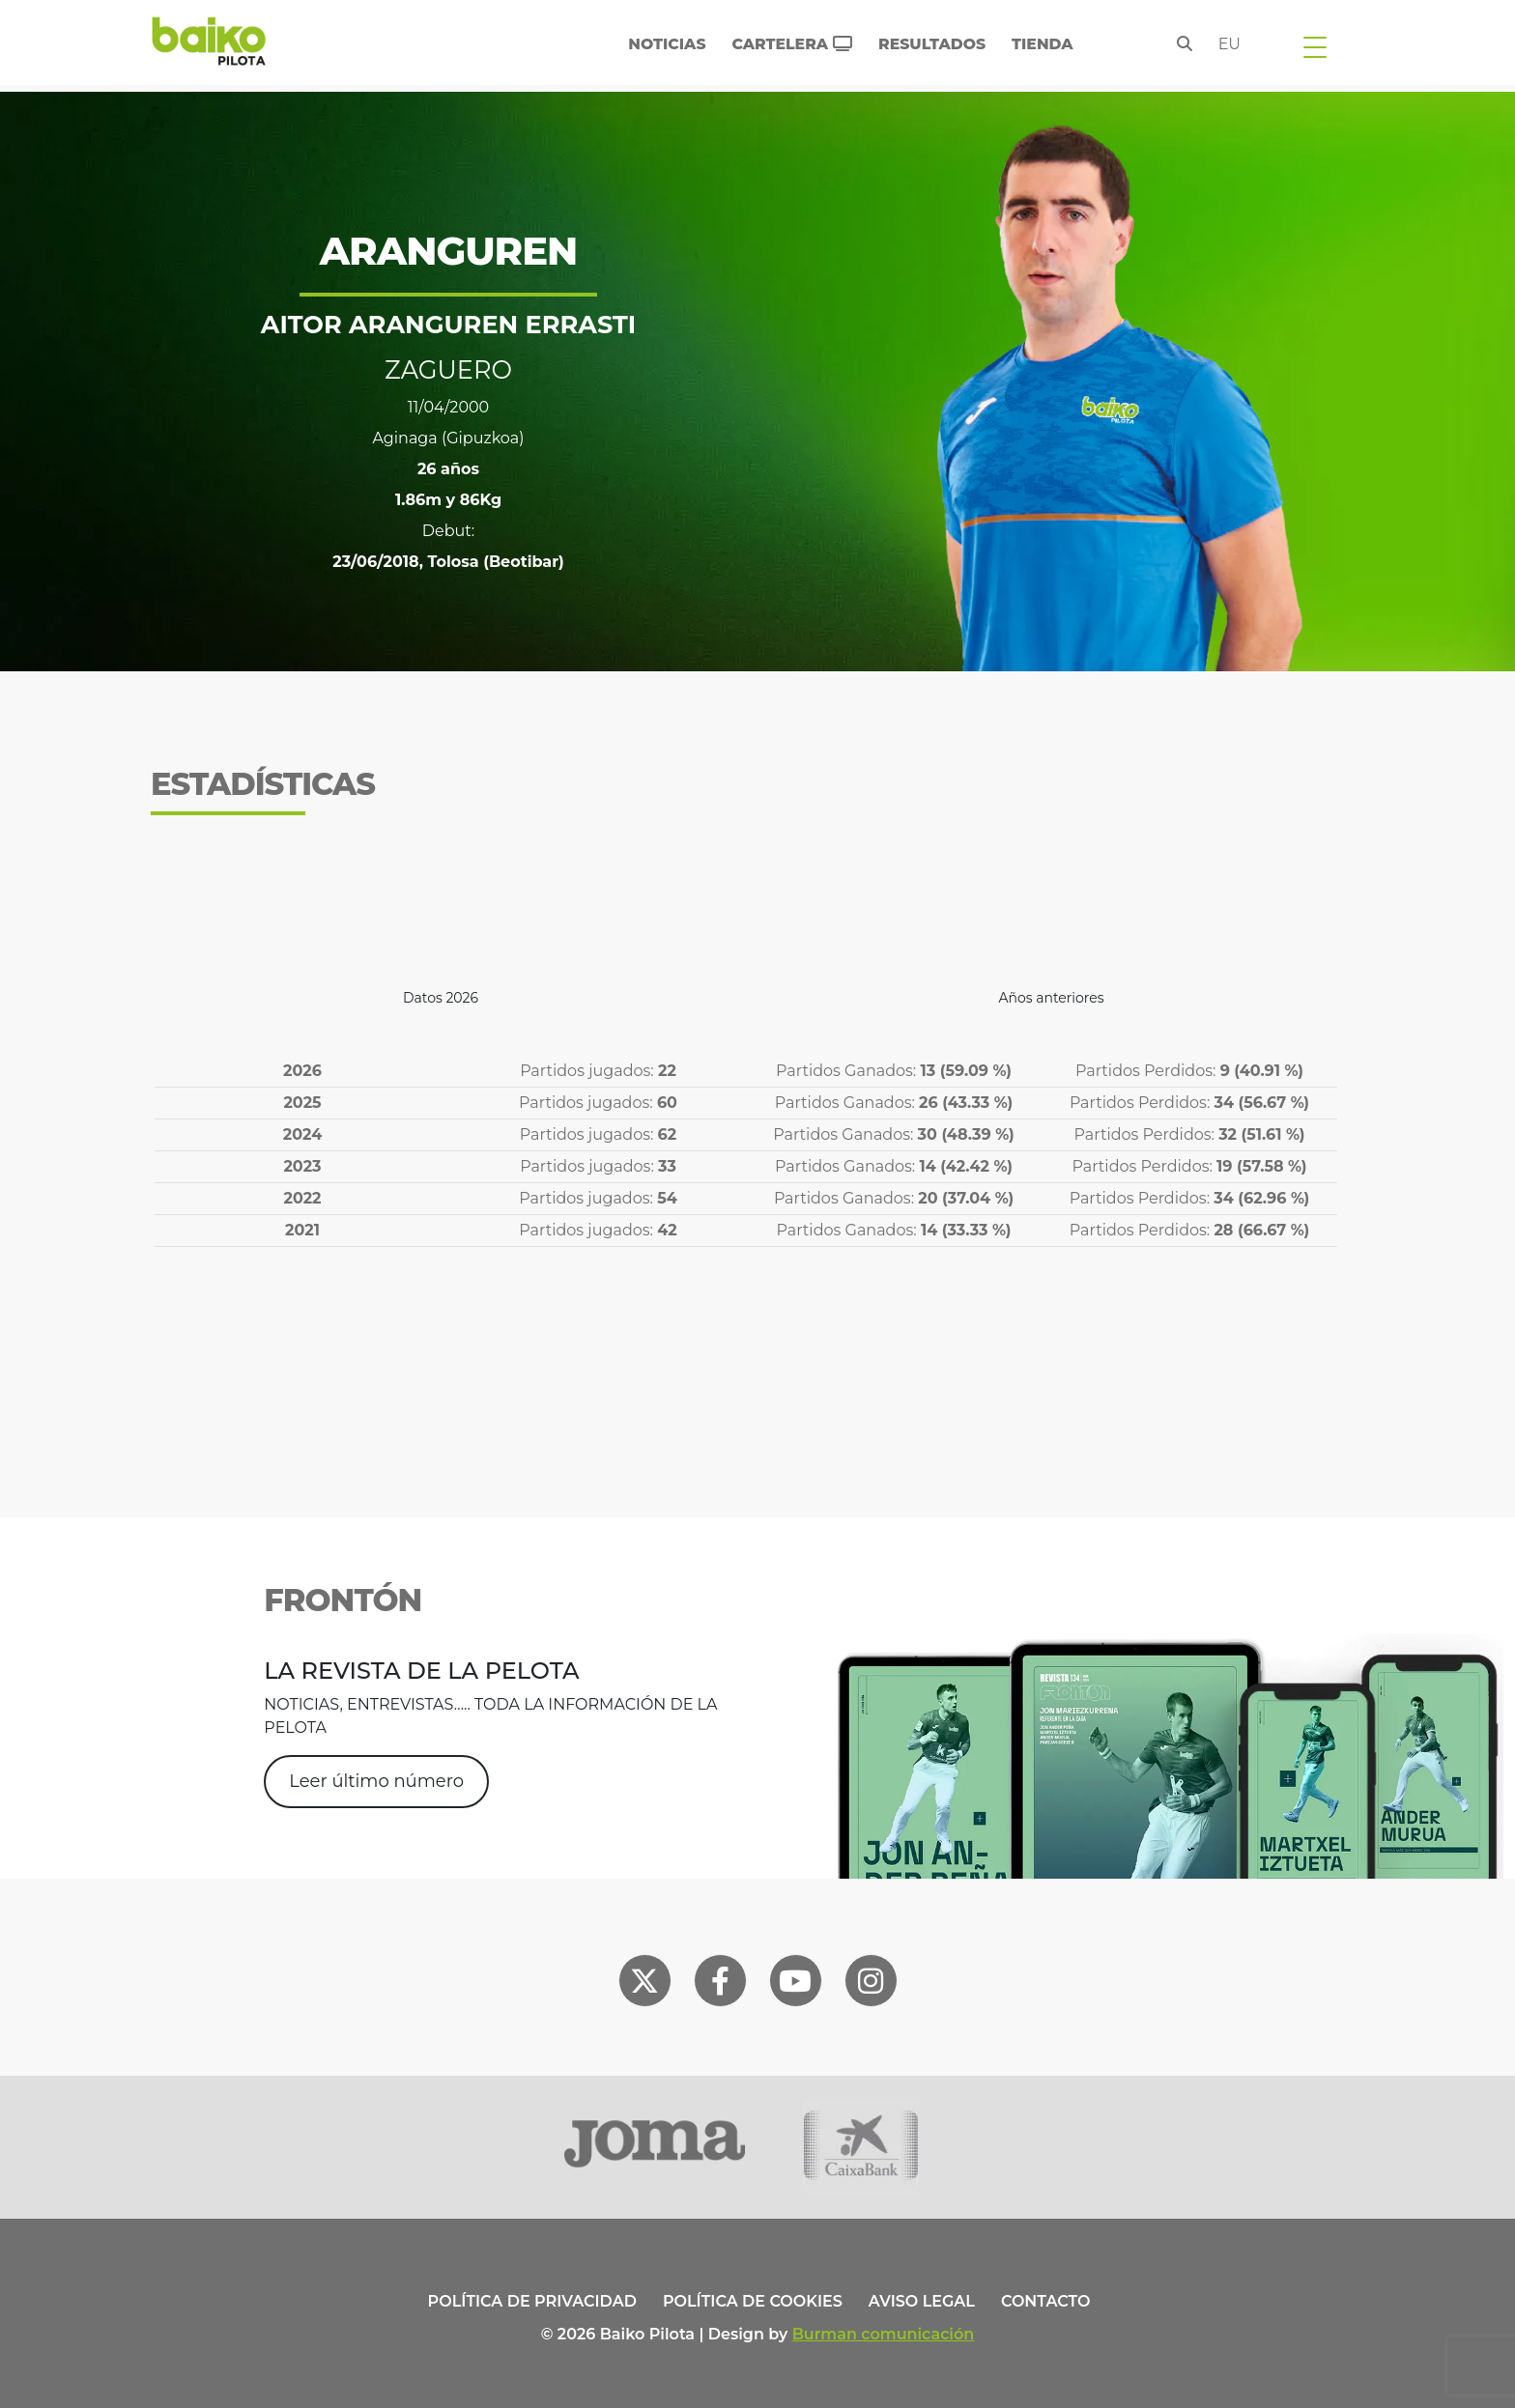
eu (1229, 44)
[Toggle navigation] (1315, 46)
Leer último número (376, 1781)
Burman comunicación (883, 2334)
